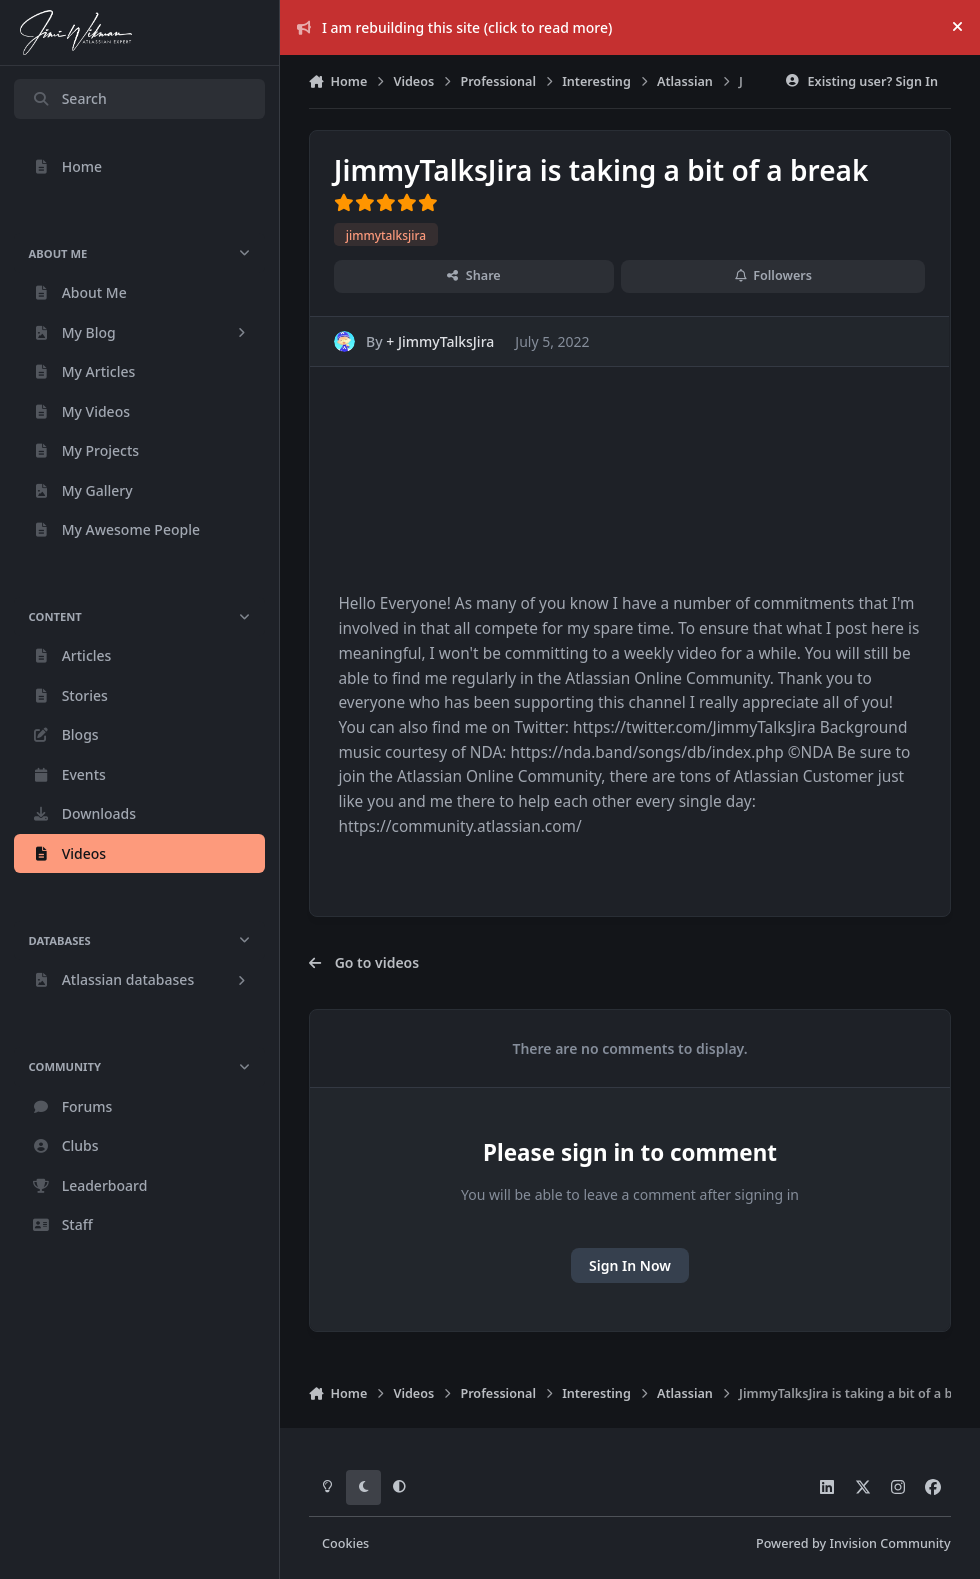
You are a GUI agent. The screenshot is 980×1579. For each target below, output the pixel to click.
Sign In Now (630, 1265)
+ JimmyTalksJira (441, 341)
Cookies (345, 1543)
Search (69, 98)
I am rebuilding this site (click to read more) (455, 27)
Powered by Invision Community (853, 1543)
